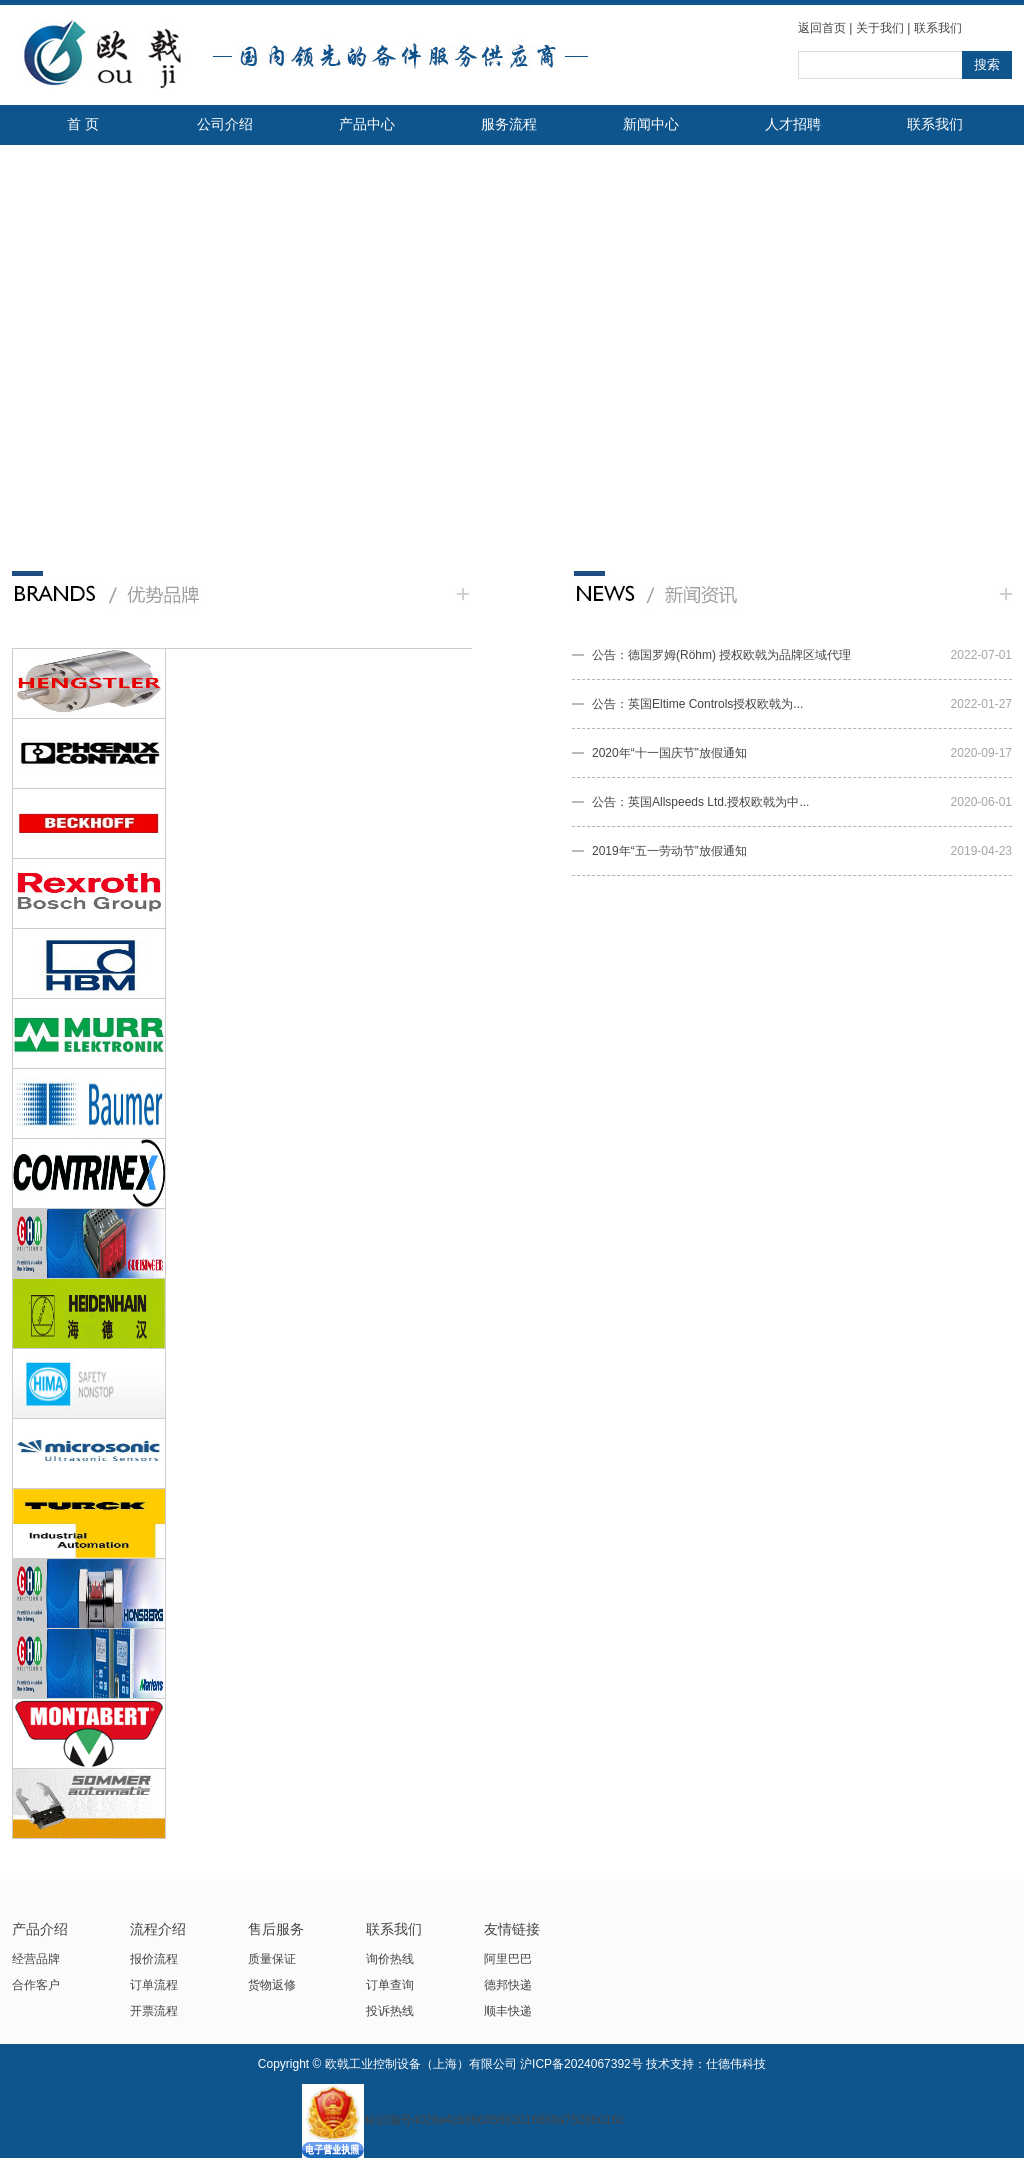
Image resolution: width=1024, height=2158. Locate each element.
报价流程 (154, 1959)
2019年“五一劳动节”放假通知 (669, 851)
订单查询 (390, 1985)
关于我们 (880, 28)
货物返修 (272, 1985)
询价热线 (390, 1959)
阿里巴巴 (508, 1959)
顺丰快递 (508, 2011)
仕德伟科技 (736, 2064)
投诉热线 (390, 2011)
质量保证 (272, 1959)
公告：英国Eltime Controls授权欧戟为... (697, 704)
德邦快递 (508, 1985)
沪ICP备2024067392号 (581, 2064)
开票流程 (154, 2011)
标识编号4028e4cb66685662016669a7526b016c (463, 2120)
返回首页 (822, 28)
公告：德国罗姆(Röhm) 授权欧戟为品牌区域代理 (721, 655)
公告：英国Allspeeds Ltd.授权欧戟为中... (700, 802)
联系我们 (938, 28)
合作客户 (36, 1985)
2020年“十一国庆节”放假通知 (669, 753)
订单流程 (154, 1985)
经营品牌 (36, 1959)
